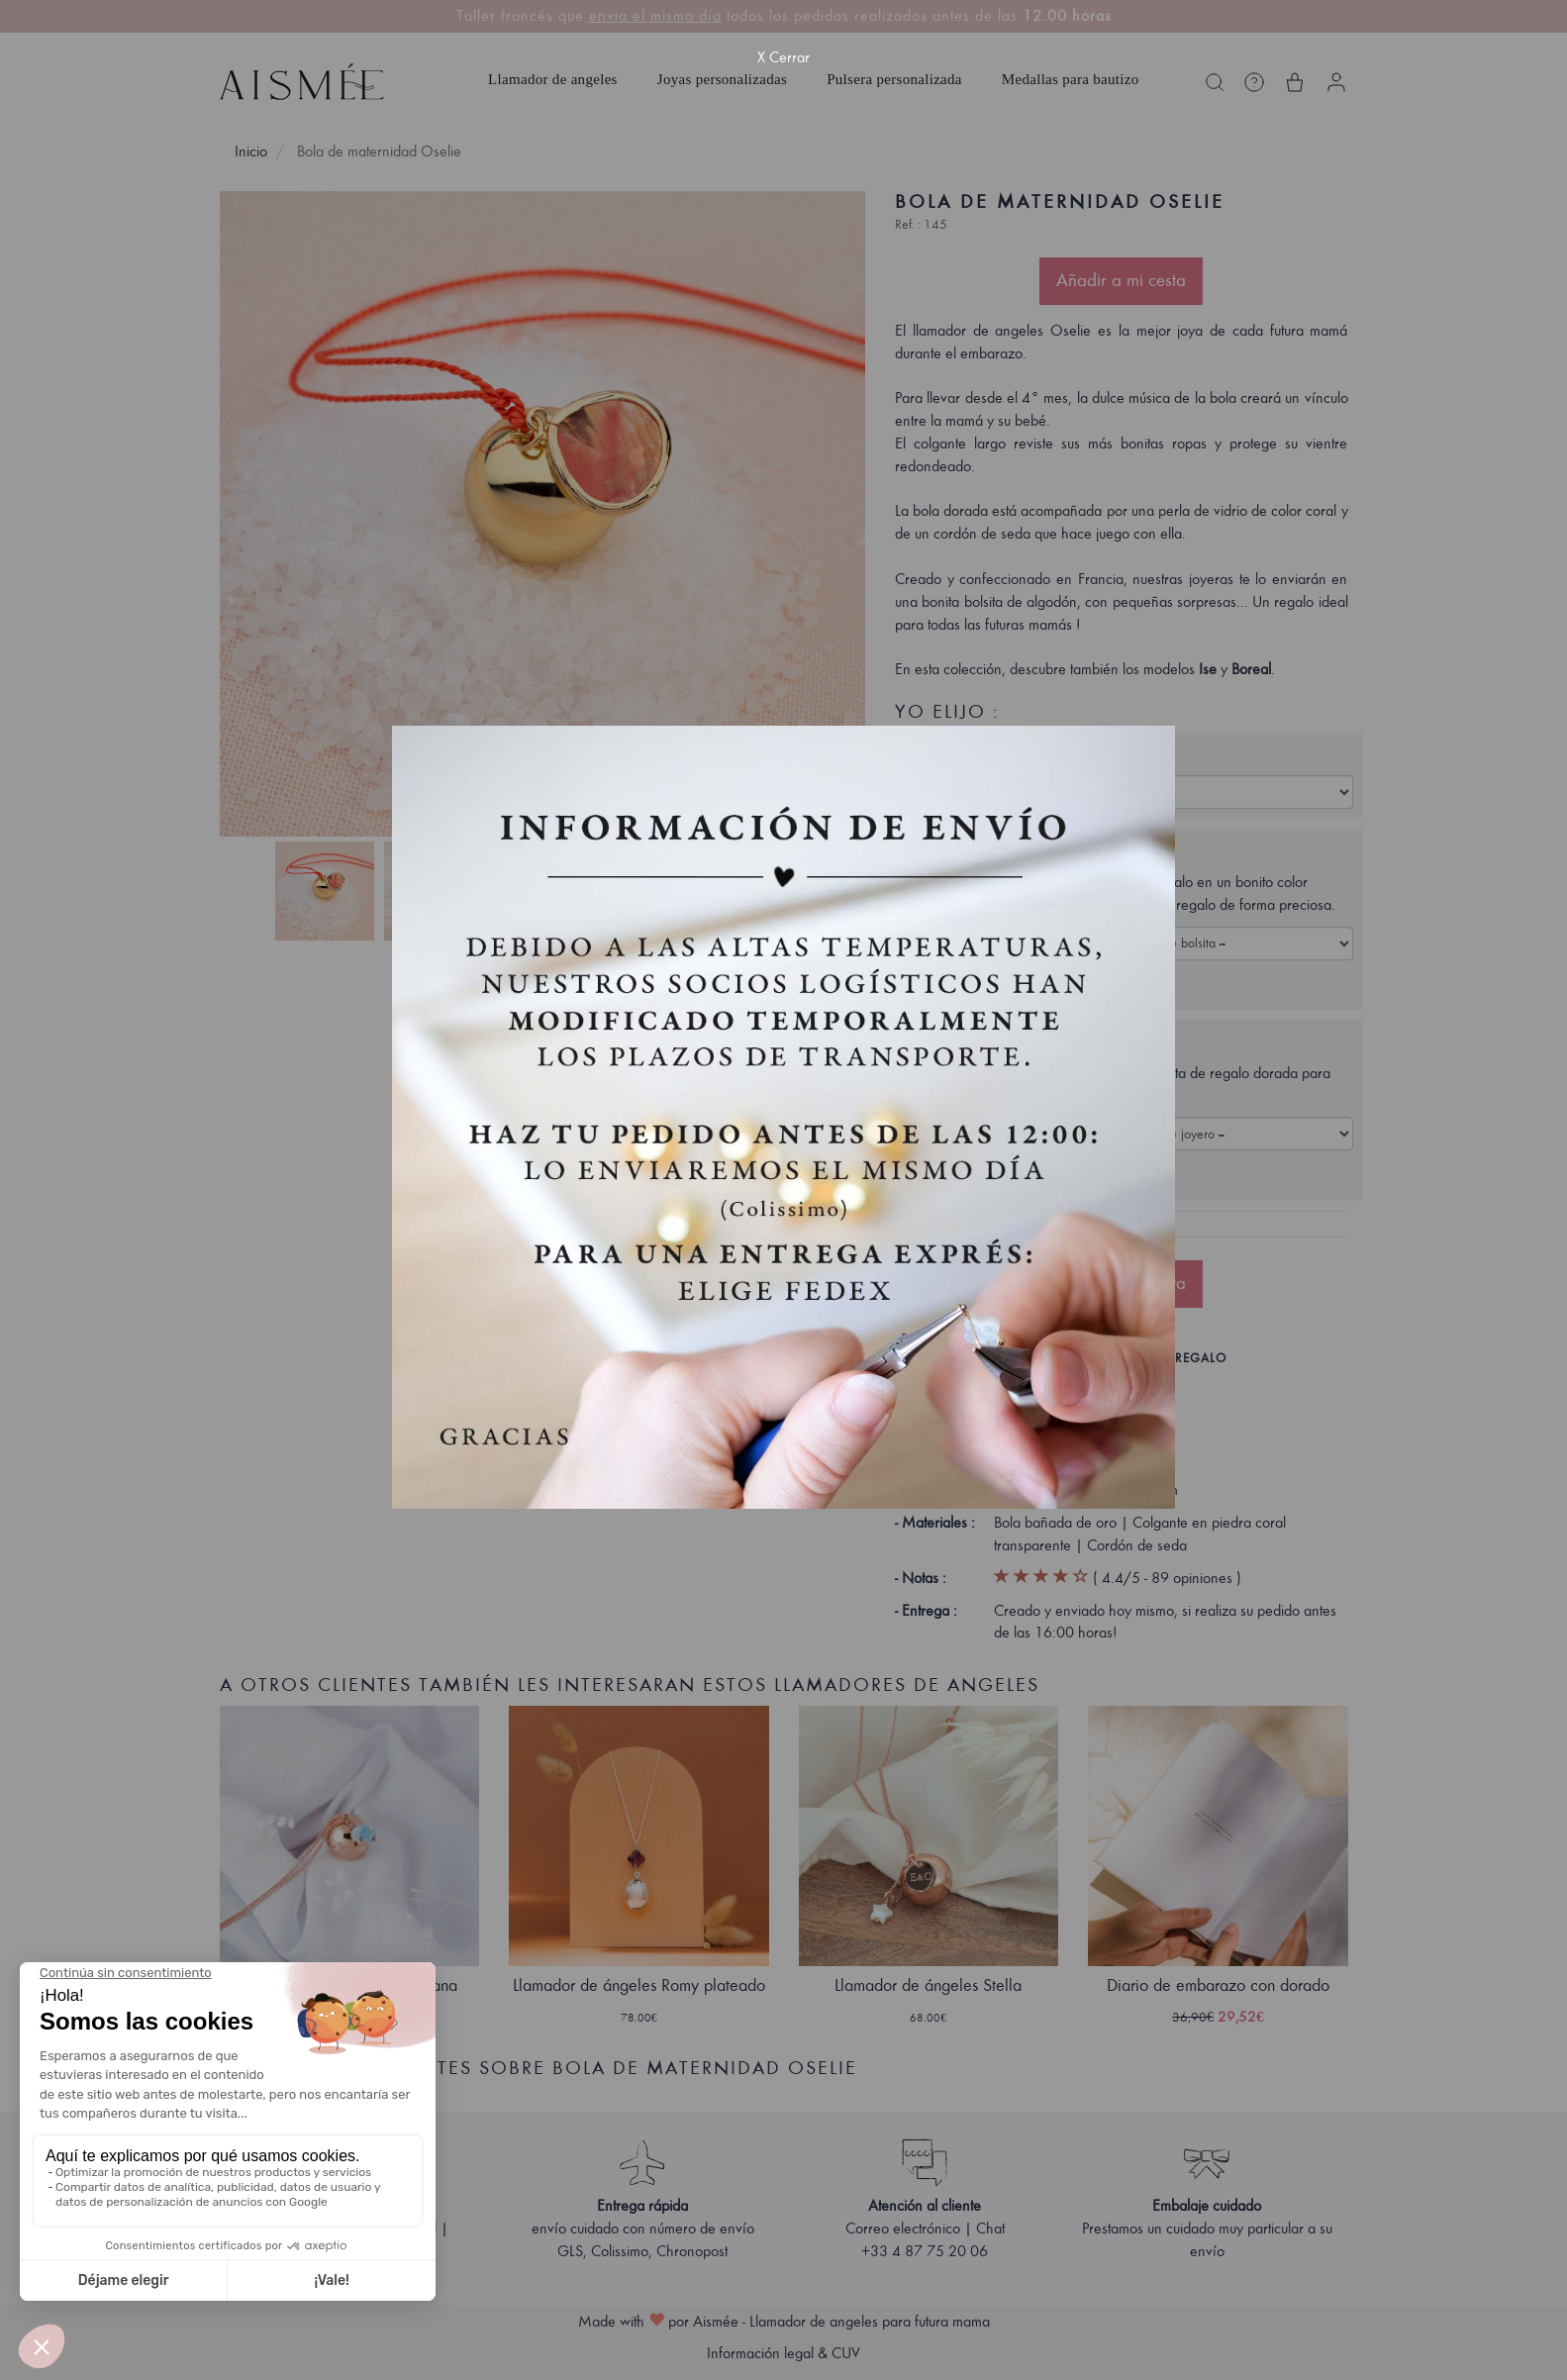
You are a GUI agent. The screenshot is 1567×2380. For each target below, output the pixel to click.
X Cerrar (783, 57)
